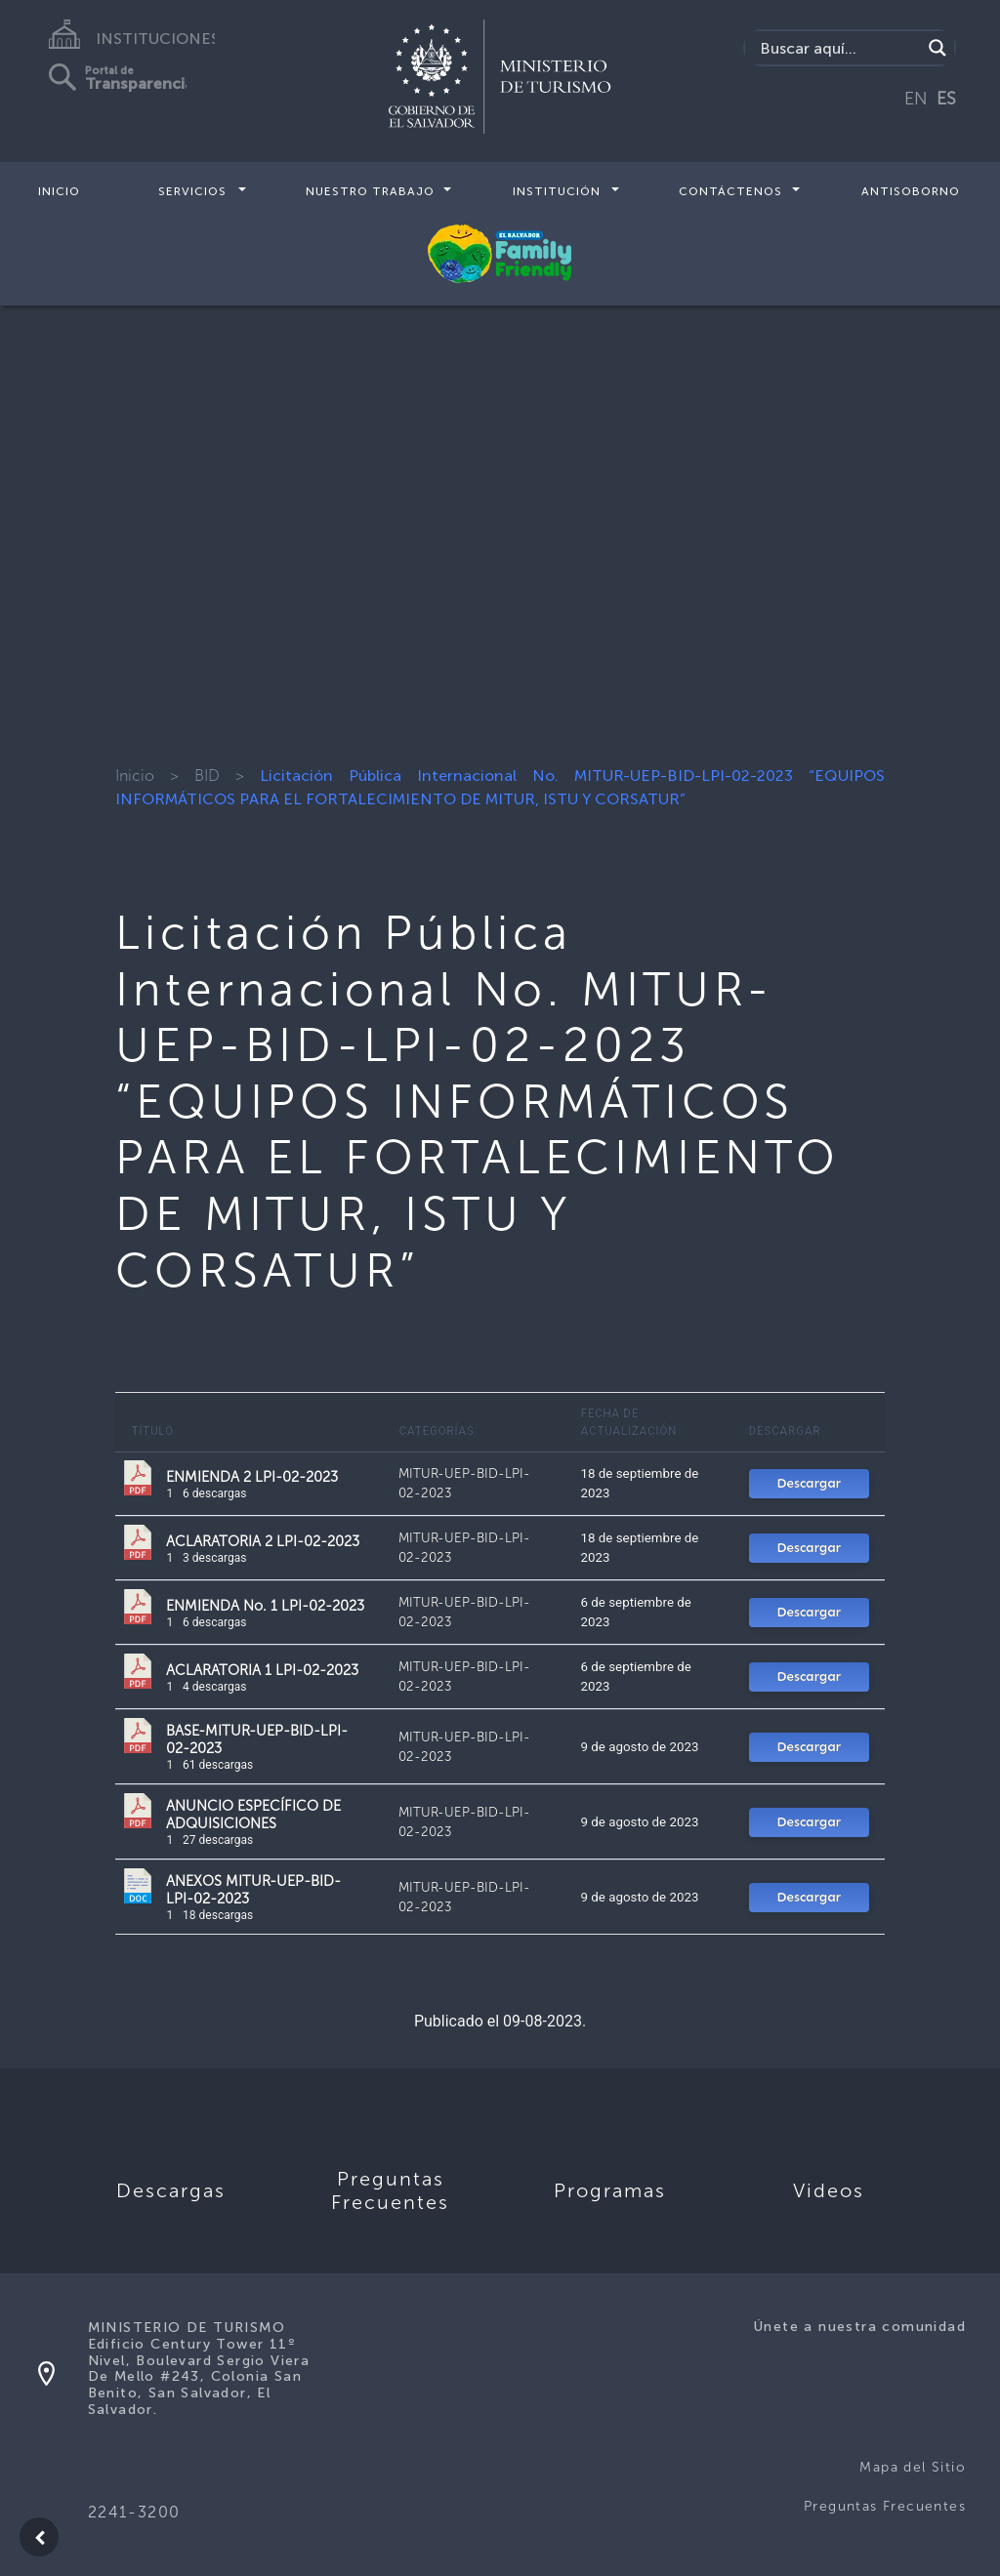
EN (916, 98)
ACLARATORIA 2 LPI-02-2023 (262, 1541)
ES (946, 98)
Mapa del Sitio (912, 2467)
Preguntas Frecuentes (885, 2506)
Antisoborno (910, 191)
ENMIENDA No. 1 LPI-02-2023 (265, 1606)
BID (207, 775)
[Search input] (838, 47)
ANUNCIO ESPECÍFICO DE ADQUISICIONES (253, 1814)
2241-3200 (134, 2512)
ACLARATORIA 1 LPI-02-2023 (262, 1670)
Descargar (808, 1483)
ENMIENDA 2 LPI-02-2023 (252, 1477)
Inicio (59, 191)
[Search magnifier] (937, 47)
